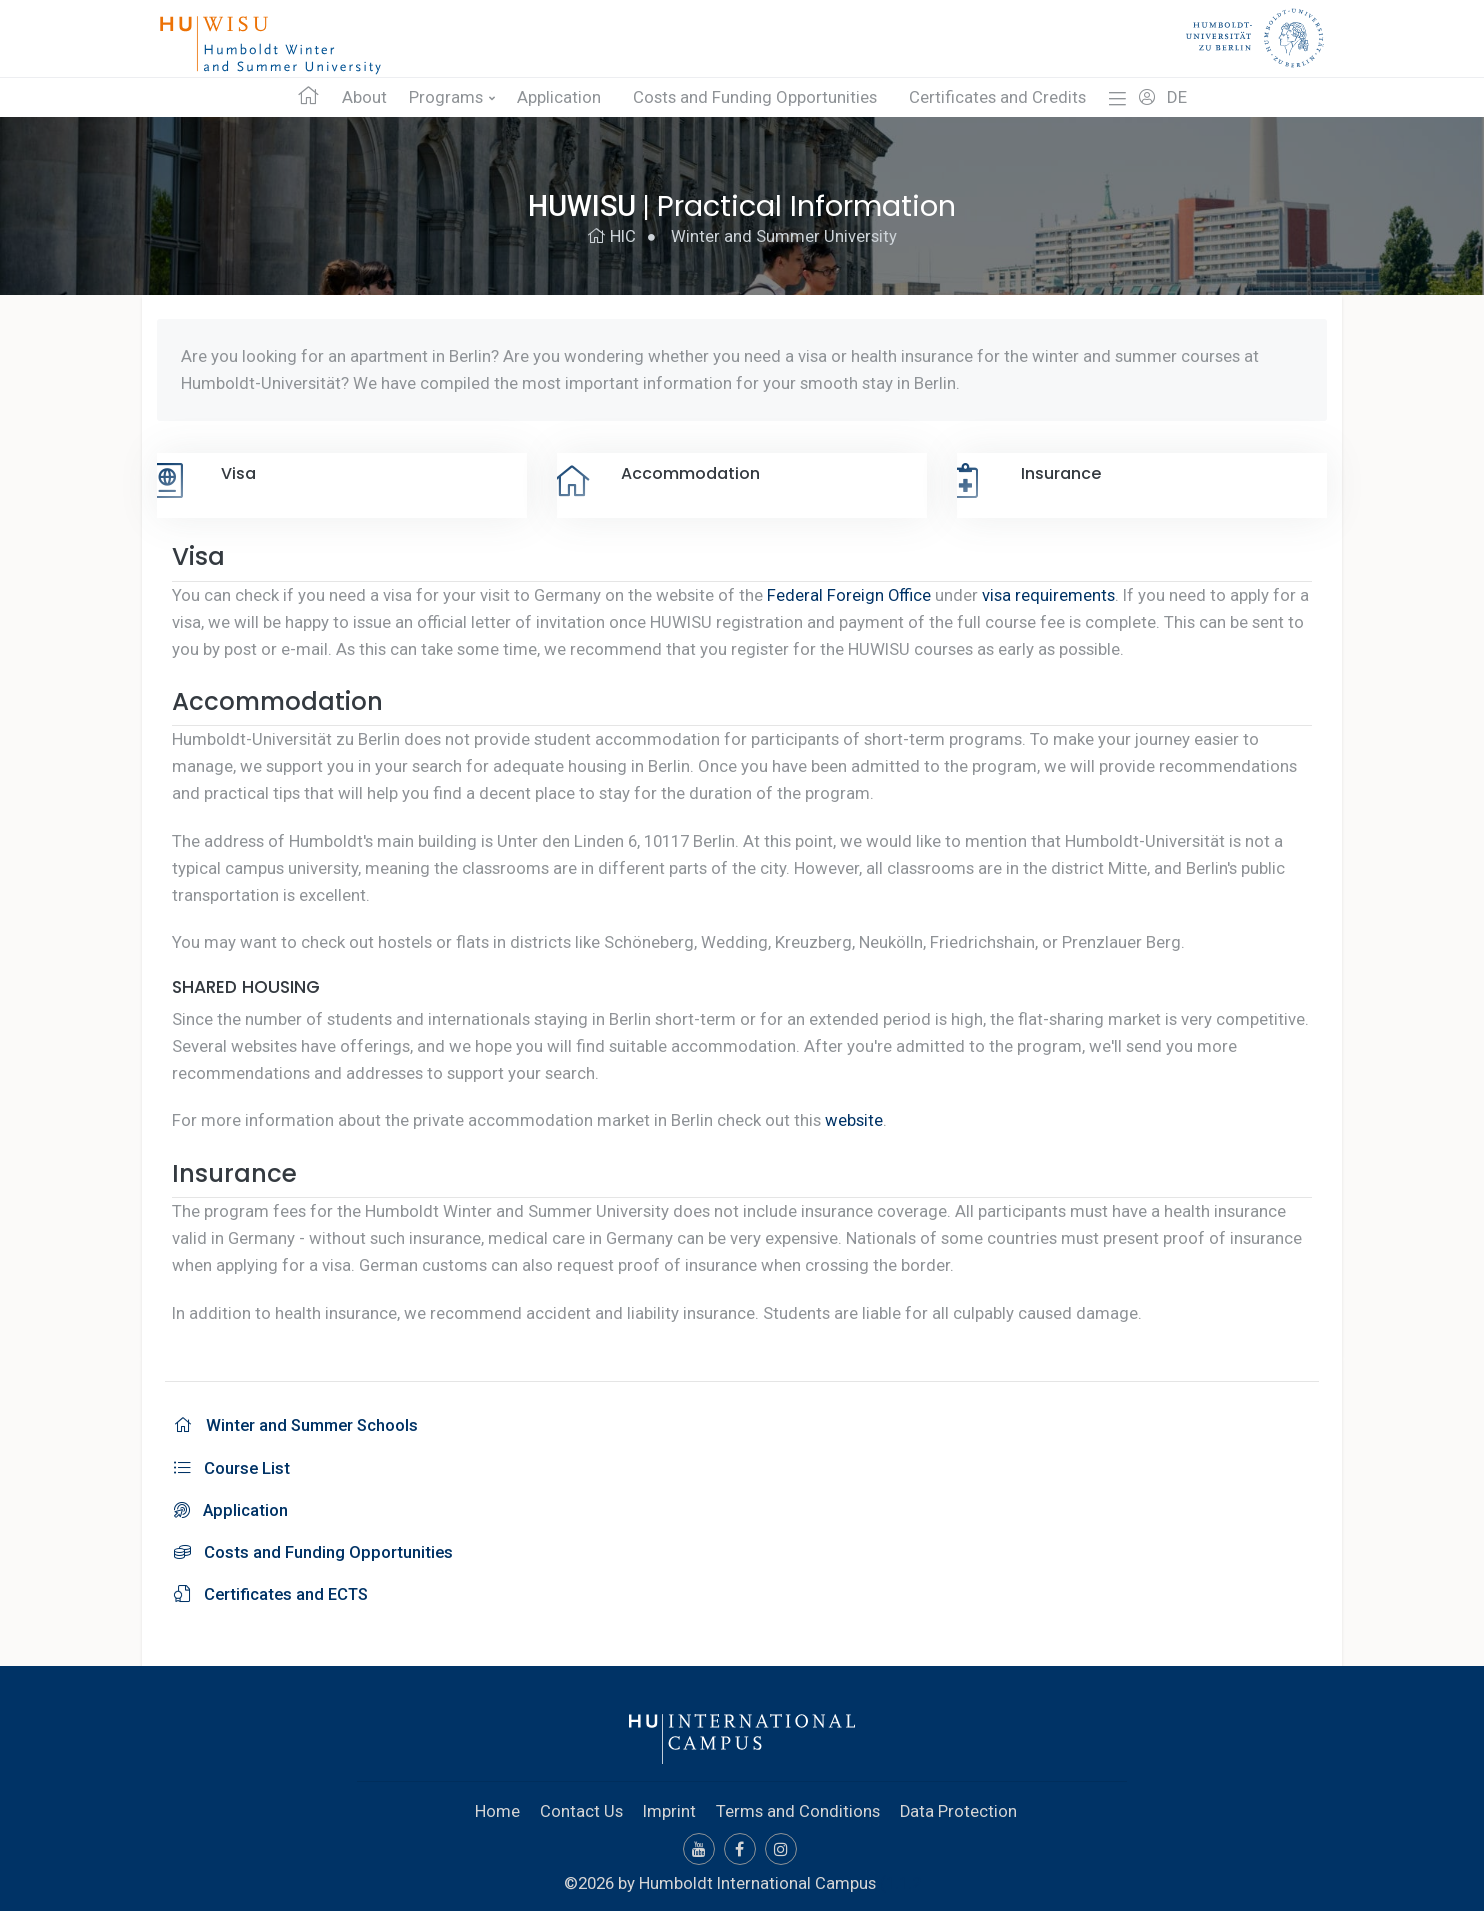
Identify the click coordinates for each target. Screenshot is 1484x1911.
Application (559, 98)
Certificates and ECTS (272, 1590)
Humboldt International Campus (757, 1878)
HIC (611, 237)
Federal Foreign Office (849, 595)
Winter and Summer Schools (298, 1424)
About (364, 98)
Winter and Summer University (784, 237)
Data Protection (959, 1806)
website (854, 1120)
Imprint (669, 1806)
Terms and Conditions (798, 1806)
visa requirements (1049, 595)
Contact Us (581, 1806)
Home (497, 1806)
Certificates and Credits (997, 98)
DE (1177, 98)
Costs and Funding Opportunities (755, 98)
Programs (446, 98)
